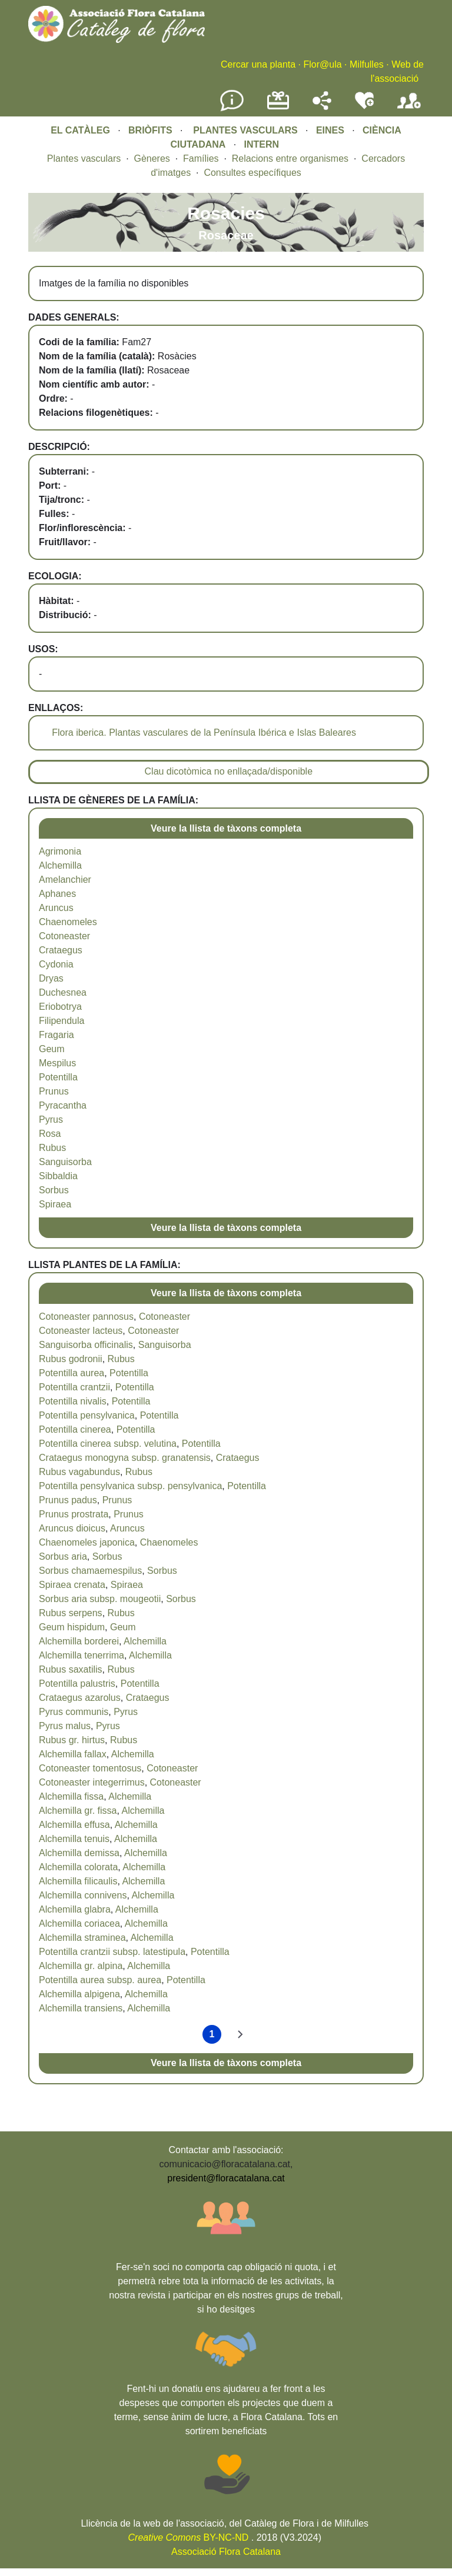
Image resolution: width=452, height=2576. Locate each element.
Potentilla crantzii (74, 1387)
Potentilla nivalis (73, 1401)
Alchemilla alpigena (79, 1994)
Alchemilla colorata (78, 1867)
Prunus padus (68, 1500)
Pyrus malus (65, 1726)
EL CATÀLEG (80, 130)
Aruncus (56, 908)
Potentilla (58, 1077)
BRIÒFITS (151, 130)
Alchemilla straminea (82, 1938)
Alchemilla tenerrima (81, 1655)
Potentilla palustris (77, 1684)
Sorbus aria (63, 1556)
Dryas (51, 978)
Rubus (52, 1148)
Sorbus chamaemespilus (90, 1571)
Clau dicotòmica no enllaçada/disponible (229, 771)
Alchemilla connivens (83, 1895)
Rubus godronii (70, 1359)
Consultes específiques (252, 173)
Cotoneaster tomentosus (90, 1768)
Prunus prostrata (73, 1514)
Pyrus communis (73, 1712)
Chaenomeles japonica (87, 1542)
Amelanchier (65, 880)
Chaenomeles (68, 922)
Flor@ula (322, 64)
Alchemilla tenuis (74, 1839)
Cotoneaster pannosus (86, 1317)
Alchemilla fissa (71, 1796)
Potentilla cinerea (75, 1429)
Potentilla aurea (71, 1373)
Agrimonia (60, 851)
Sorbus (54, 1190)
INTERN (262, 144)
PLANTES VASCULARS (245, 130)
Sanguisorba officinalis (86, 1345)
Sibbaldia (58, 1176)
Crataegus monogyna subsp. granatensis (125, 1458)
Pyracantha (63, 1105)
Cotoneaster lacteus (80, 1331)
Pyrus (51, 1120)
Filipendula (61, 1021)
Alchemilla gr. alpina (80, 1966)
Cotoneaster (64, 936)
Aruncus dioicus (72, 1528)
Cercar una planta (258, 64)
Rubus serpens (70, 1613)
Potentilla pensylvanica (87, 1415)
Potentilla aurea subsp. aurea (100, 1980)
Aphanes (57, 894)
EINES (330, 130)
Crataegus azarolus (80, 1698)
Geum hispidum (72, 1627)
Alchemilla (60, 865)
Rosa (50, 1134)
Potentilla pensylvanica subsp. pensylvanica (130, 1486)
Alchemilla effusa (74, 1825)
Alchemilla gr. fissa (78, 1811)
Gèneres (152, 158)
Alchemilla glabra (75, 1909)
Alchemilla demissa (79, 1853)
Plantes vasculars (84, 158)
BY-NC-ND (188, 2537)
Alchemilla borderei (79, 1641)
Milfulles (367, 64)
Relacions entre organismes (290, 158)
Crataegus (60, 950)
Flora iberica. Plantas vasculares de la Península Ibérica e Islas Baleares (204, 733)
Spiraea (55, 1204)
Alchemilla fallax (73, 1754)
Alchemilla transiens (80, 2008)
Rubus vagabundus (79, 1472)
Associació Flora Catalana (226, 2552)
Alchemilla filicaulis (78, 1881)
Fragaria (56, 1035)
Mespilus (57, 1063)
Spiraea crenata (72, 1585)
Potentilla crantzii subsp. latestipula (112, 1952)
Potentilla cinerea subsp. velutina (108, 1444)
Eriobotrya (60, 1007)
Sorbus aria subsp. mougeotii (100, 1599)
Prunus (54, 1091)
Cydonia (56, 964)
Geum (52, 1049)
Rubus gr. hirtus (72, 1740)
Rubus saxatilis (70, 1669)
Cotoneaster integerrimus (92, 1782)
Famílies (200, 158)
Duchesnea (63, 992)
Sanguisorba (65, 1162)
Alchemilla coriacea (79, 1923)
